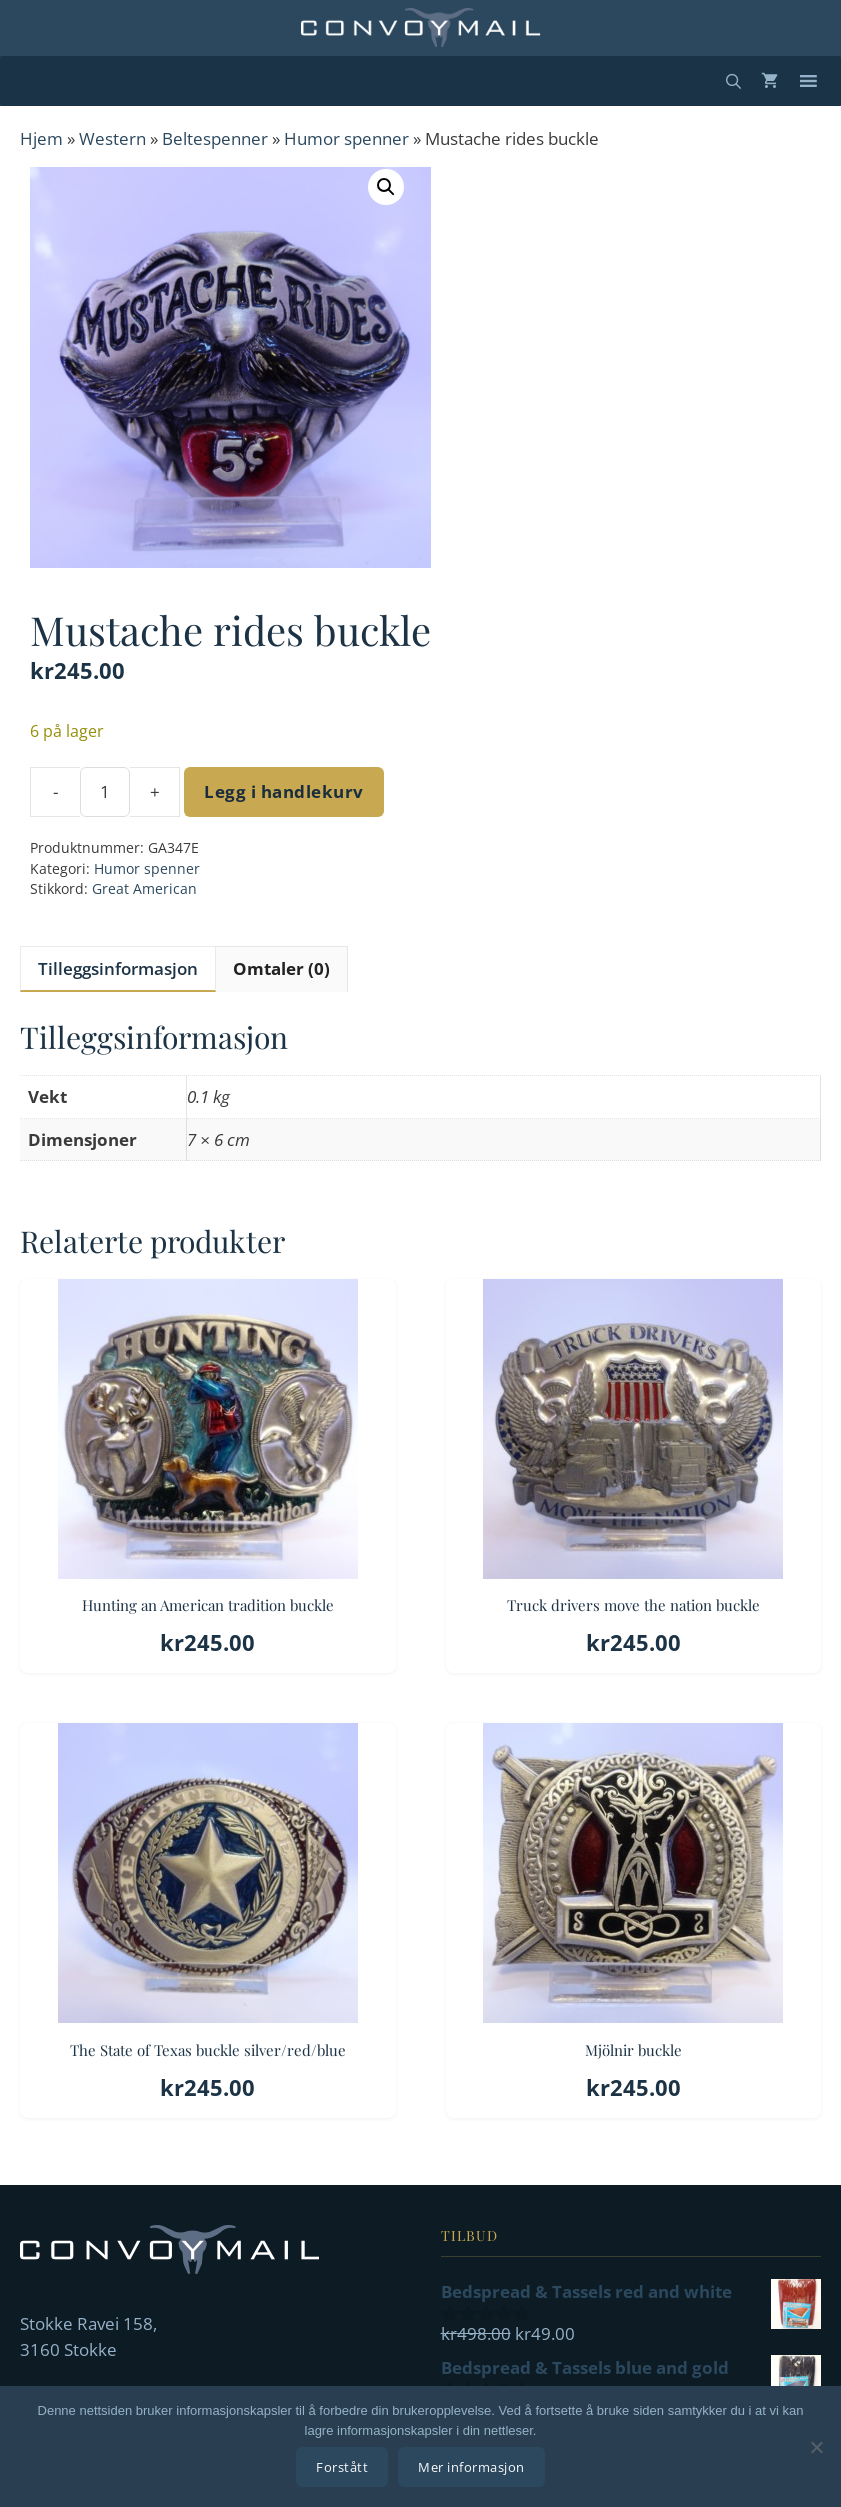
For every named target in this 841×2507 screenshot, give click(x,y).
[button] (386, 187)
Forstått (342, 2467)
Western (112, 138)
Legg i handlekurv (284, 791)
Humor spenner (346, 138)
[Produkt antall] (105, 792)
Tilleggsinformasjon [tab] (118, 968)
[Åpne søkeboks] (733, 81)
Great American (144, 888)
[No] (816, 2447)
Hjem (41, 138)
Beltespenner (215, 138)
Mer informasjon (471, 2467)
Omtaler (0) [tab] (281, 968)
